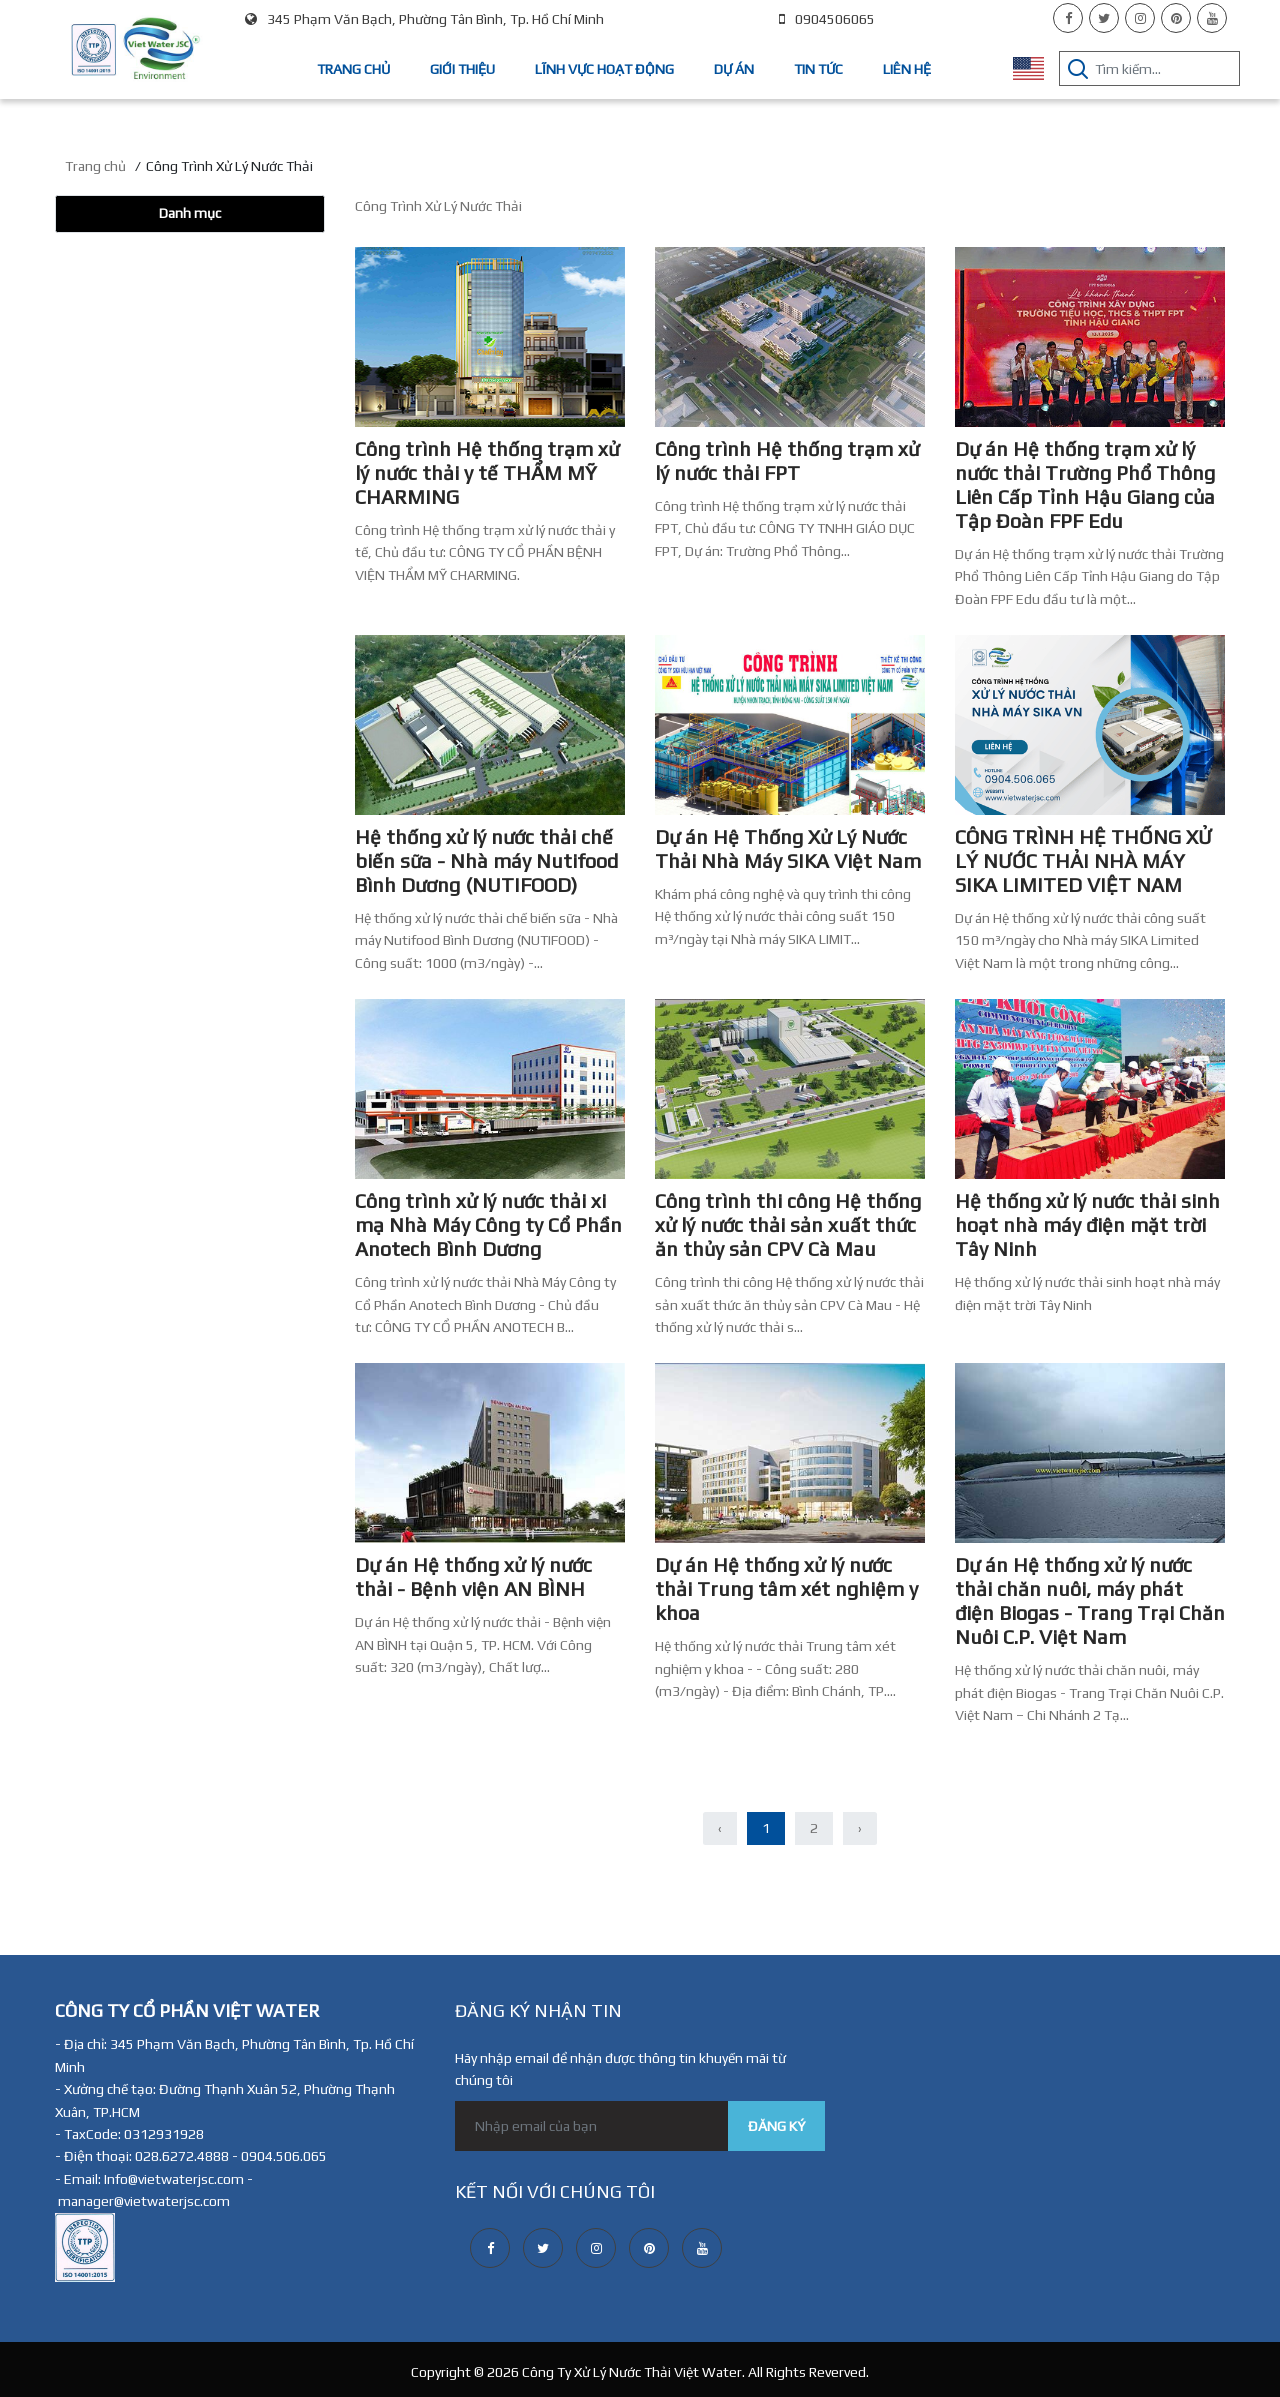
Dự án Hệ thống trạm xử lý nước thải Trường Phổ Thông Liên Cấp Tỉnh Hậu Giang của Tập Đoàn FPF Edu (1085, 484)
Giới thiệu (462, 69)
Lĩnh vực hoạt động (604, 69)
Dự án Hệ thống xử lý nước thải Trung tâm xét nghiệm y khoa (786, 1588)
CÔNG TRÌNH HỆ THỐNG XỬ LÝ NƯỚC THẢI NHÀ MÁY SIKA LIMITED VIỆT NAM (1083, 860)
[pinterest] (1176, 18)
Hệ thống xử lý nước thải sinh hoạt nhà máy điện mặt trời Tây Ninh (1087, 1224)
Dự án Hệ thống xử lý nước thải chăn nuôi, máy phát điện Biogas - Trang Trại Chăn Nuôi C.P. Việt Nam (1090, 1600)
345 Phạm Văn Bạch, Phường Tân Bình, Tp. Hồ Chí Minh (424, 19)
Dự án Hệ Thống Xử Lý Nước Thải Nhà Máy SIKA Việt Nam (788, 848)
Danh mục (190, 213)
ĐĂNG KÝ (776, 2126)
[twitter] (1104, 18)
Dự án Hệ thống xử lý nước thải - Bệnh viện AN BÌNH (473, 1576)
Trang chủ (353, 69)
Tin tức (818, 69)
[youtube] (1212, 18)
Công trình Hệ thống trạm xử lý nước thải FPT (787, 460)
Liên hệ (907, 69)
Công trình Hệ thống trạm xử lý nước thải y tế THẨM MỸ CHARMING (487, 472)
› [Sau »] (860, 1828)
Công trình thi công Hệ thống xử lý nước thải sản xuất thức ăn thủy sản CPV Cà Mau (788, 1224)
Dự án (734, 69)
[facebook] (1068, 18)
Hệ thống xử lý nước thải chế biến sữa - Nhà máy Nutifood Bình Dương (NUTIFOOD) (486, 860)
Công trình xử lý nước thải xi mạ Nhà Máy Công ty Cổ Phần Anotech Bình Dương (488, 1224)
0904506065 (827, 19)
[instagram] (1140, 18)
